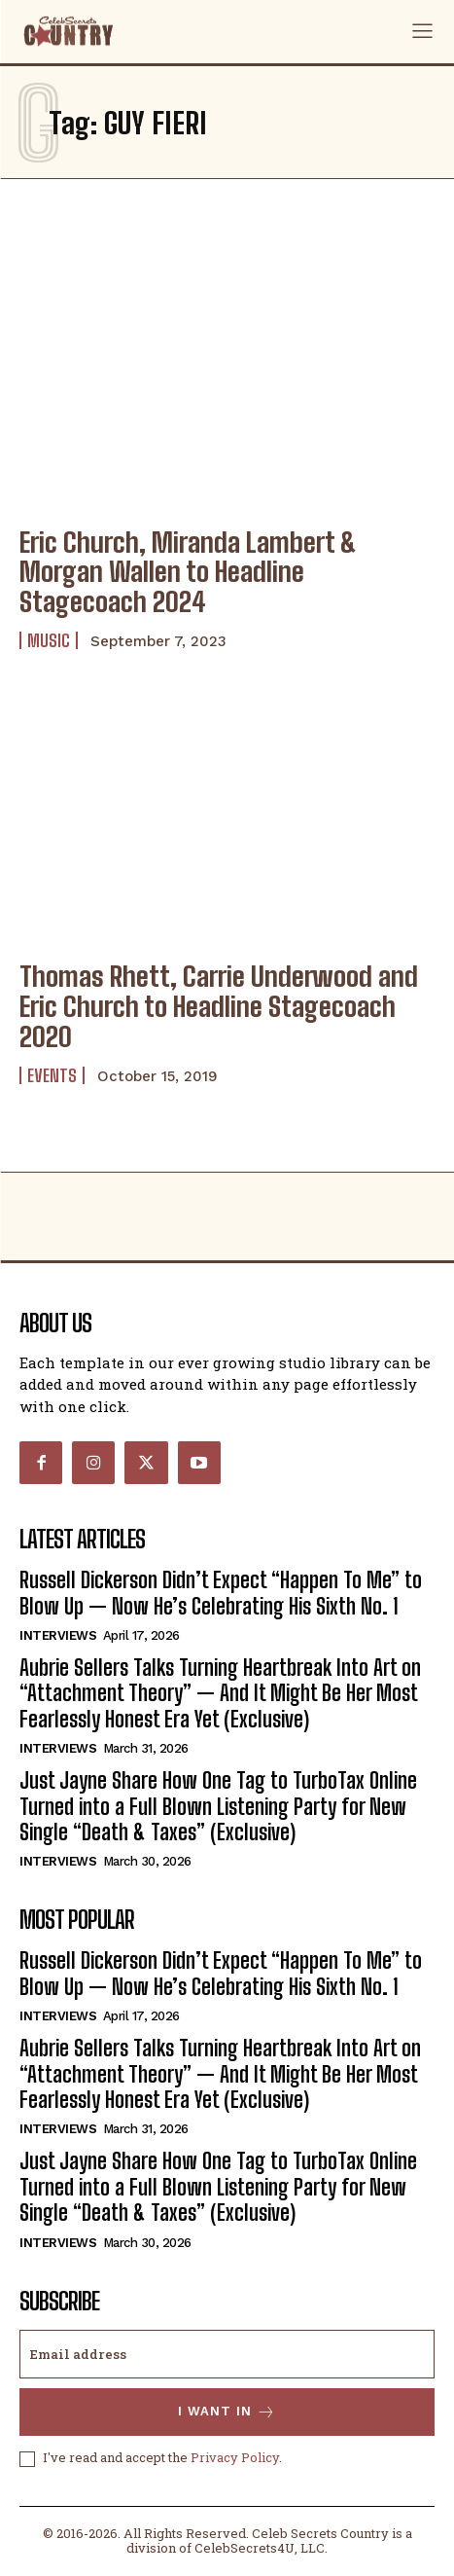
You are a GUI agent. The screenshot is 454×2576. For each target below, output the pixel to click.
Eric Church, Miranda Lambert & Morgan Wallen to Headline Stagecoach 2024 (188, 572)
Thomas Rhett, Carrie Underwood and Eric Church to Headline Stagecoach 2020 (218, 1006)
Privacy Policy (235, 2457)
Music (48, 640)
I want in (227, 2412)
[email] (227, 2354)
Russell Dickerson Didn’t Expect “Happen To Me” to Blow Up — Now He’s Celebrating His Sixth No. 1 (220, 1592)
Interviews (57, 1635)
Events (52, 1075)
